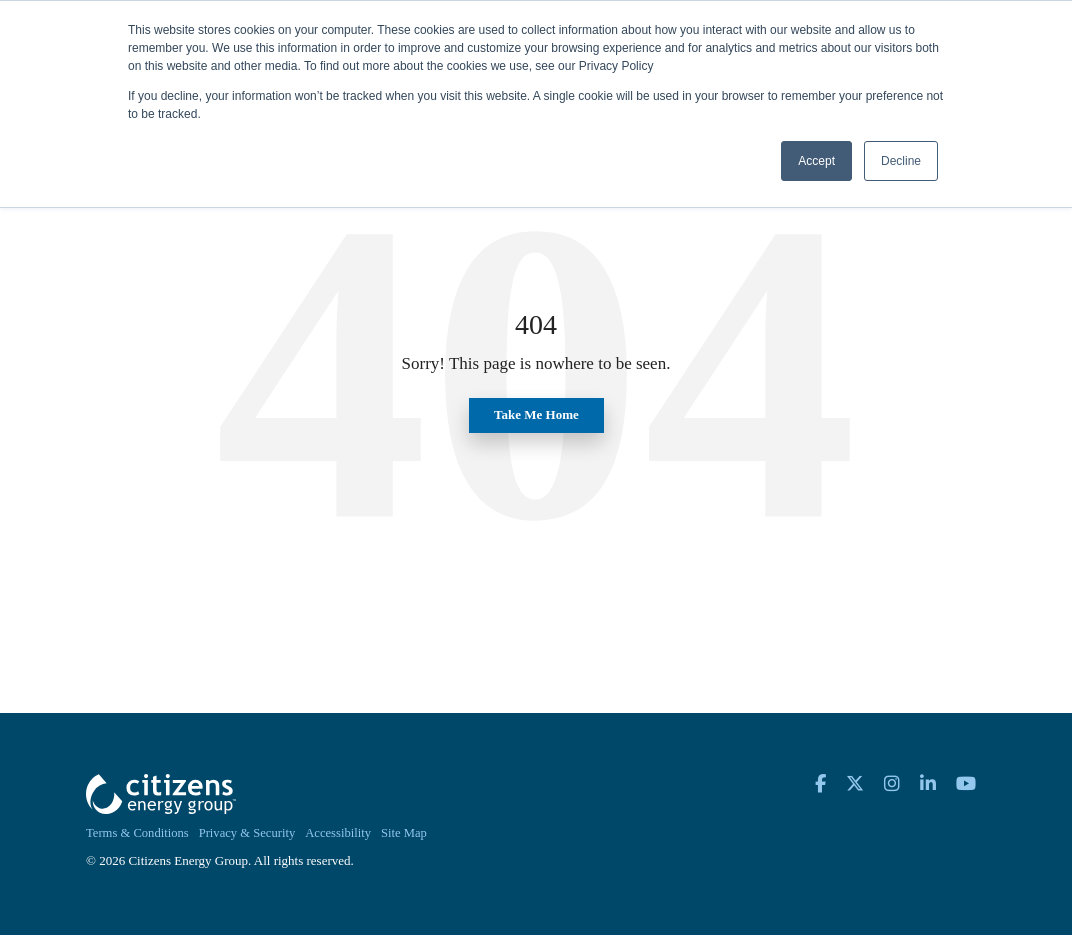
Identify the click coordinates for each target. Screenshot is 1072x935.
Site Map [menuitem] (404, 833)
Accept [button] (816, 161)
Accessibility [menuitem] (338, 833)
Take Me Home (536, 414)
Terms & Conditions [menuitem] (137, 833)
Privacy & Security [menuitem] (247, 833)
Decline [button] (901, 161)
